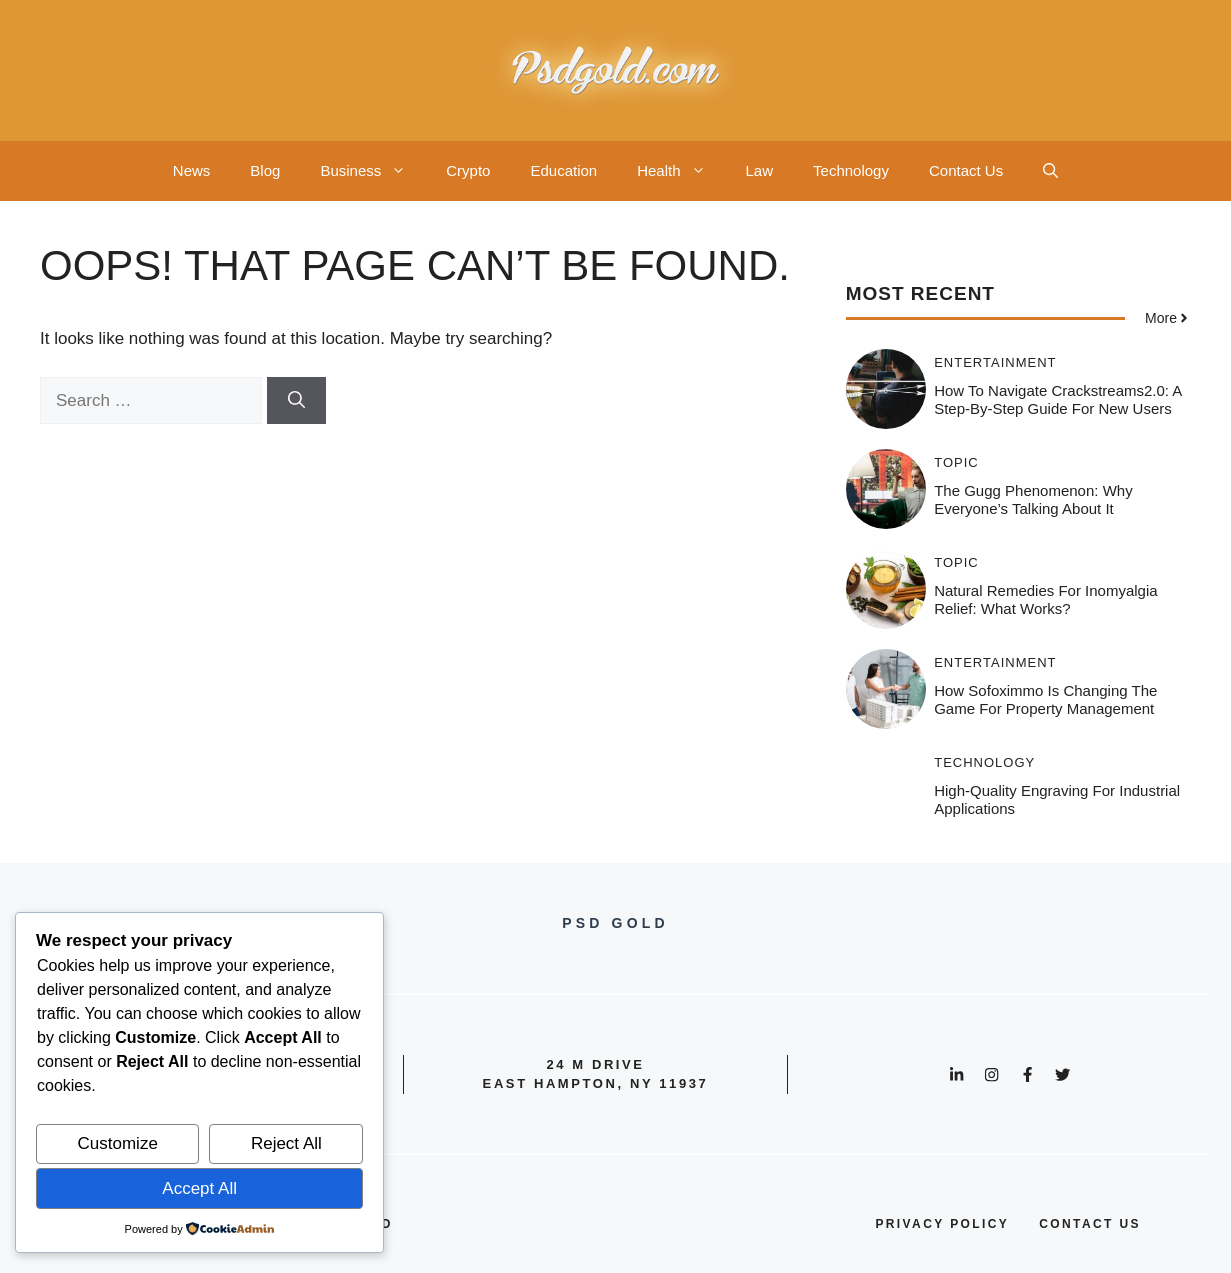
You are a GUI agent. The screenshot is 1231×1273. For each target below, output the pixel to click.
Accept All (199, 1188)
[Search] (296, 401)
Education (563, 170)
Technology (851, 170)
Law (760, 170)
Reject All (286, 1143)
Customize (118, 1143)
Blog (265, 170)
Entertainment (995, 362)
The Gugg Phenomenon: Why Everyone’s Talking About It (1033, 499)
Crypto (468, 170)
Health (681, 171)
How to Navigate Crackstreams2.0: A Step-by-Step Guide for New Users (1057, 399)
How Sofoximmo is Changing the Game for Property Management (1045, 699)
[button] (1050, 171)
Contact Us (966, 170)
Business (373, 171)
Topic (956, 462)
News (192, 170)
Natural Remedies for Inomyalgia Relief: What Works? (1045, 599)
